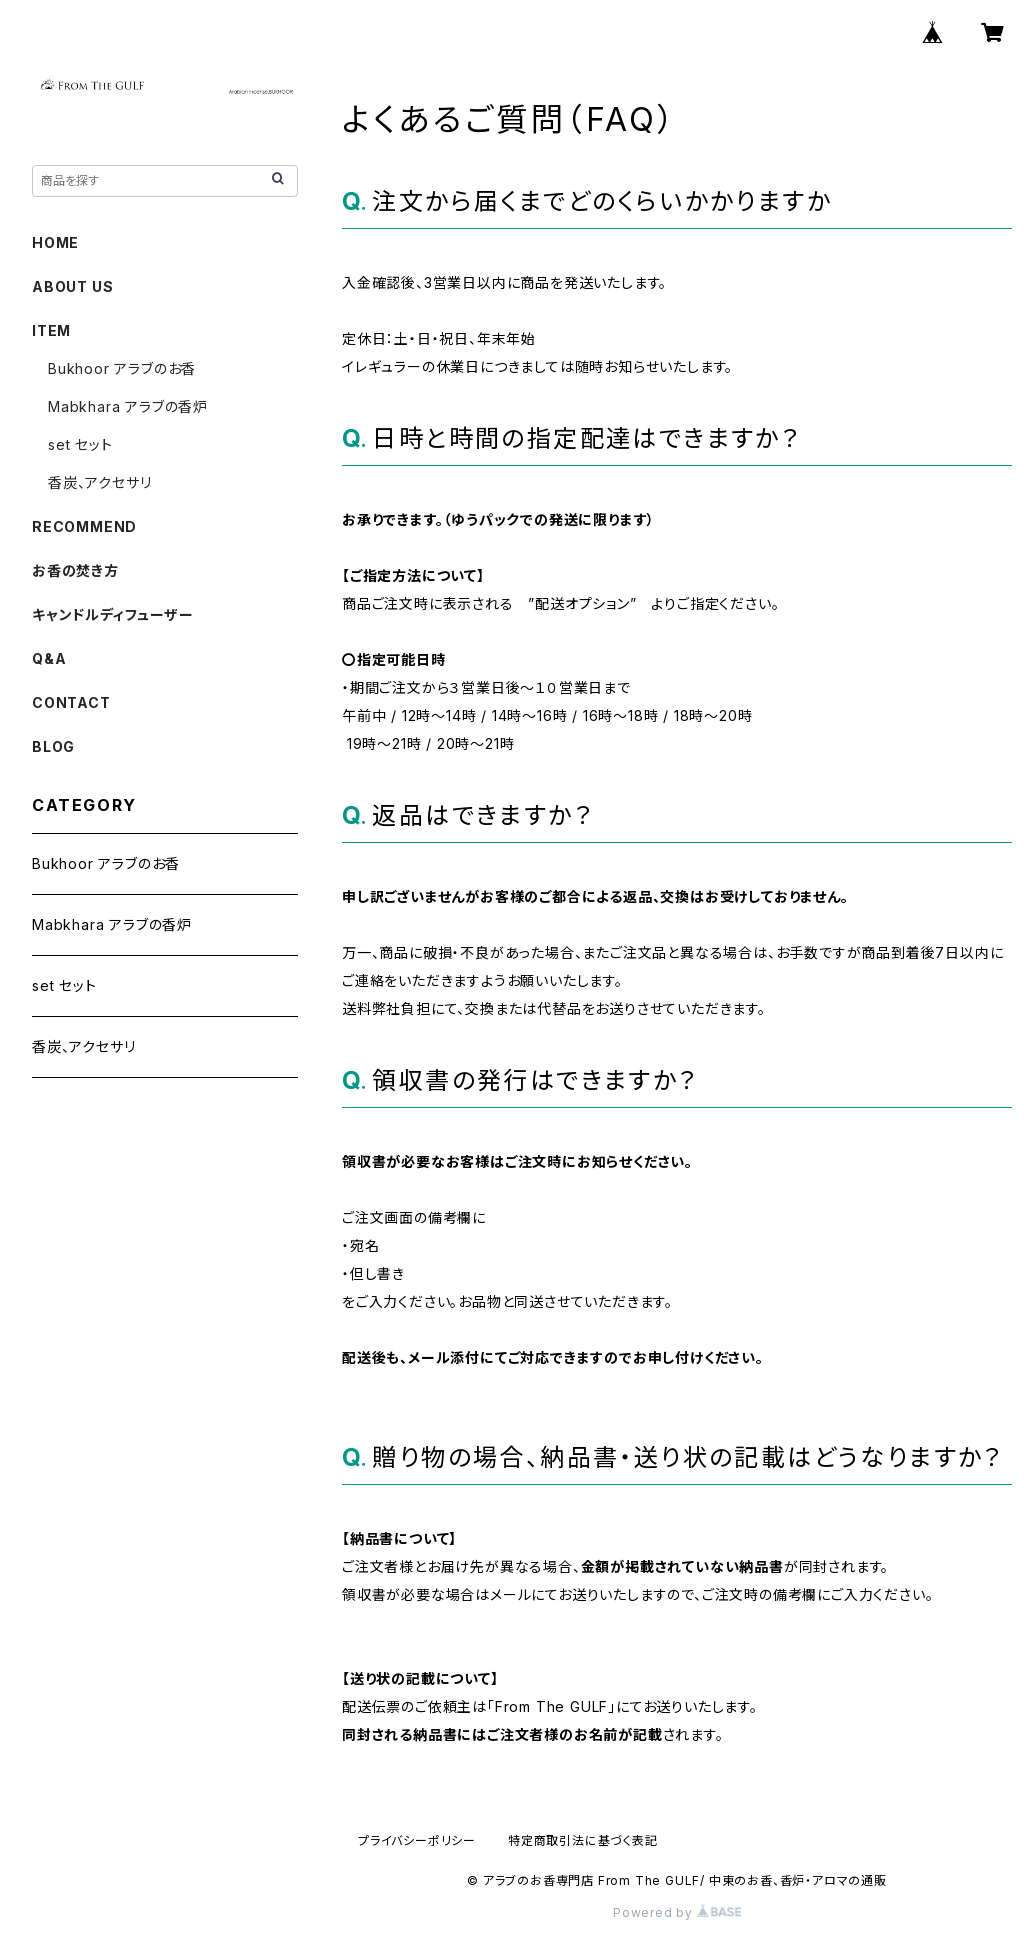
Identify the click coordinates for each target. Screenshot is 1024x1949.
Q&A (49, 658)
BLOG (53, 746)
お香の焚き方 (75, 570)
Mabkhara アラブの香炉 (128, 406)
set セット (80, 444)
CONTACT (71, 702)
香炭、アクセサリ (99, 482)
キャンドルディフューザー (113, 614)
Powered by (677, 1912)
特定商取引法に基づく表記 (583, 1840)
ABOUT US (72, 286)
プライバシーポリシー (417, 1840)
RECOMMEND (84, 526)
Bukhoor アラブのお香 (122, 368)
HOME (55, 242)
